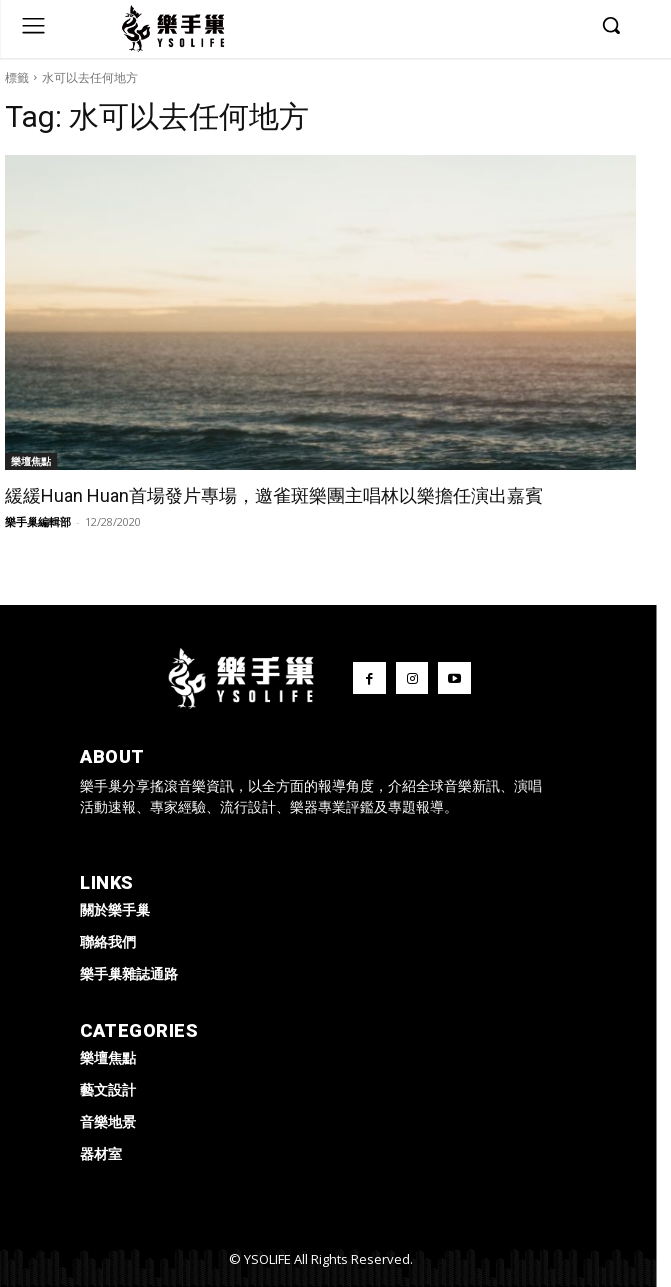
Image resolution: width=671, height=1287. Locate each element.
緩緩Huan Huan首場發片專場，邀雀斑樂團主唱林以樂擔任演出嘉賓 (274, 495)
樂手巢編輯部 (38, 521)
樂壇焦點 (31, 461)
